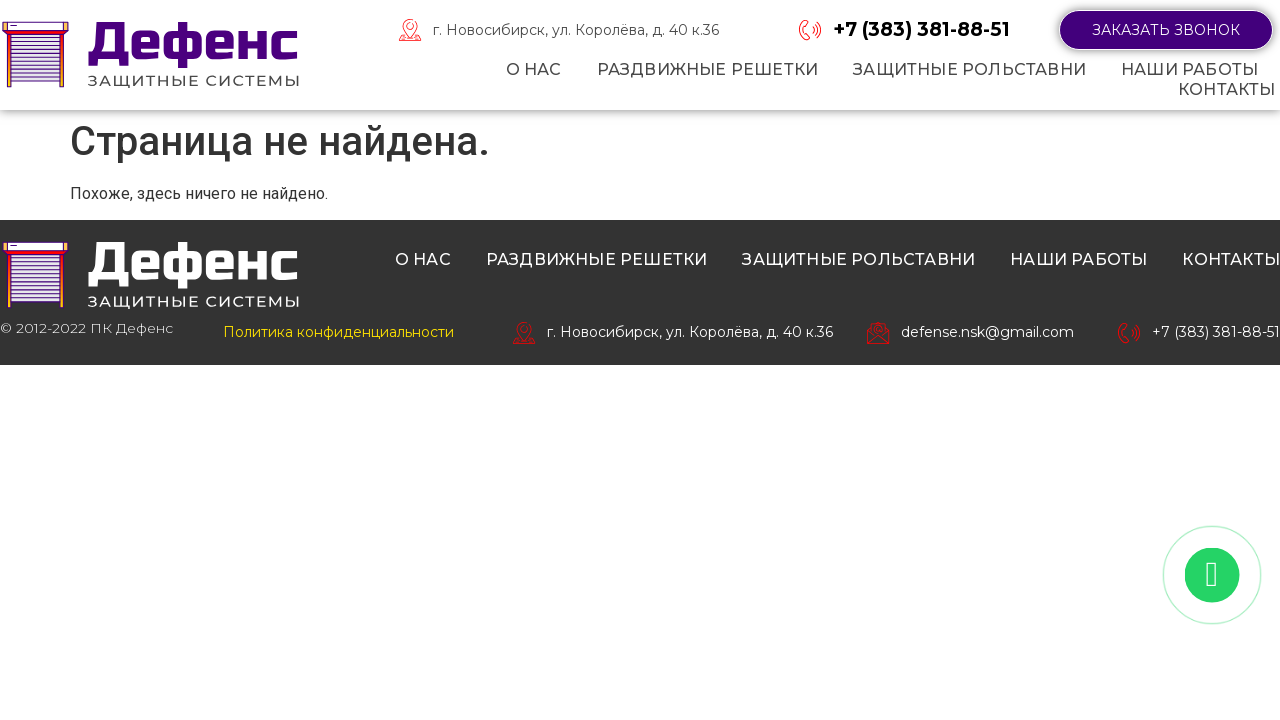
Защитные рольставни (969, 69)
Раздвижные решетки (708, 69)
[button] (1166, 30)
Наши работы (1189, 69)
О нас (534, 69)
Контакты (1227, 89)
